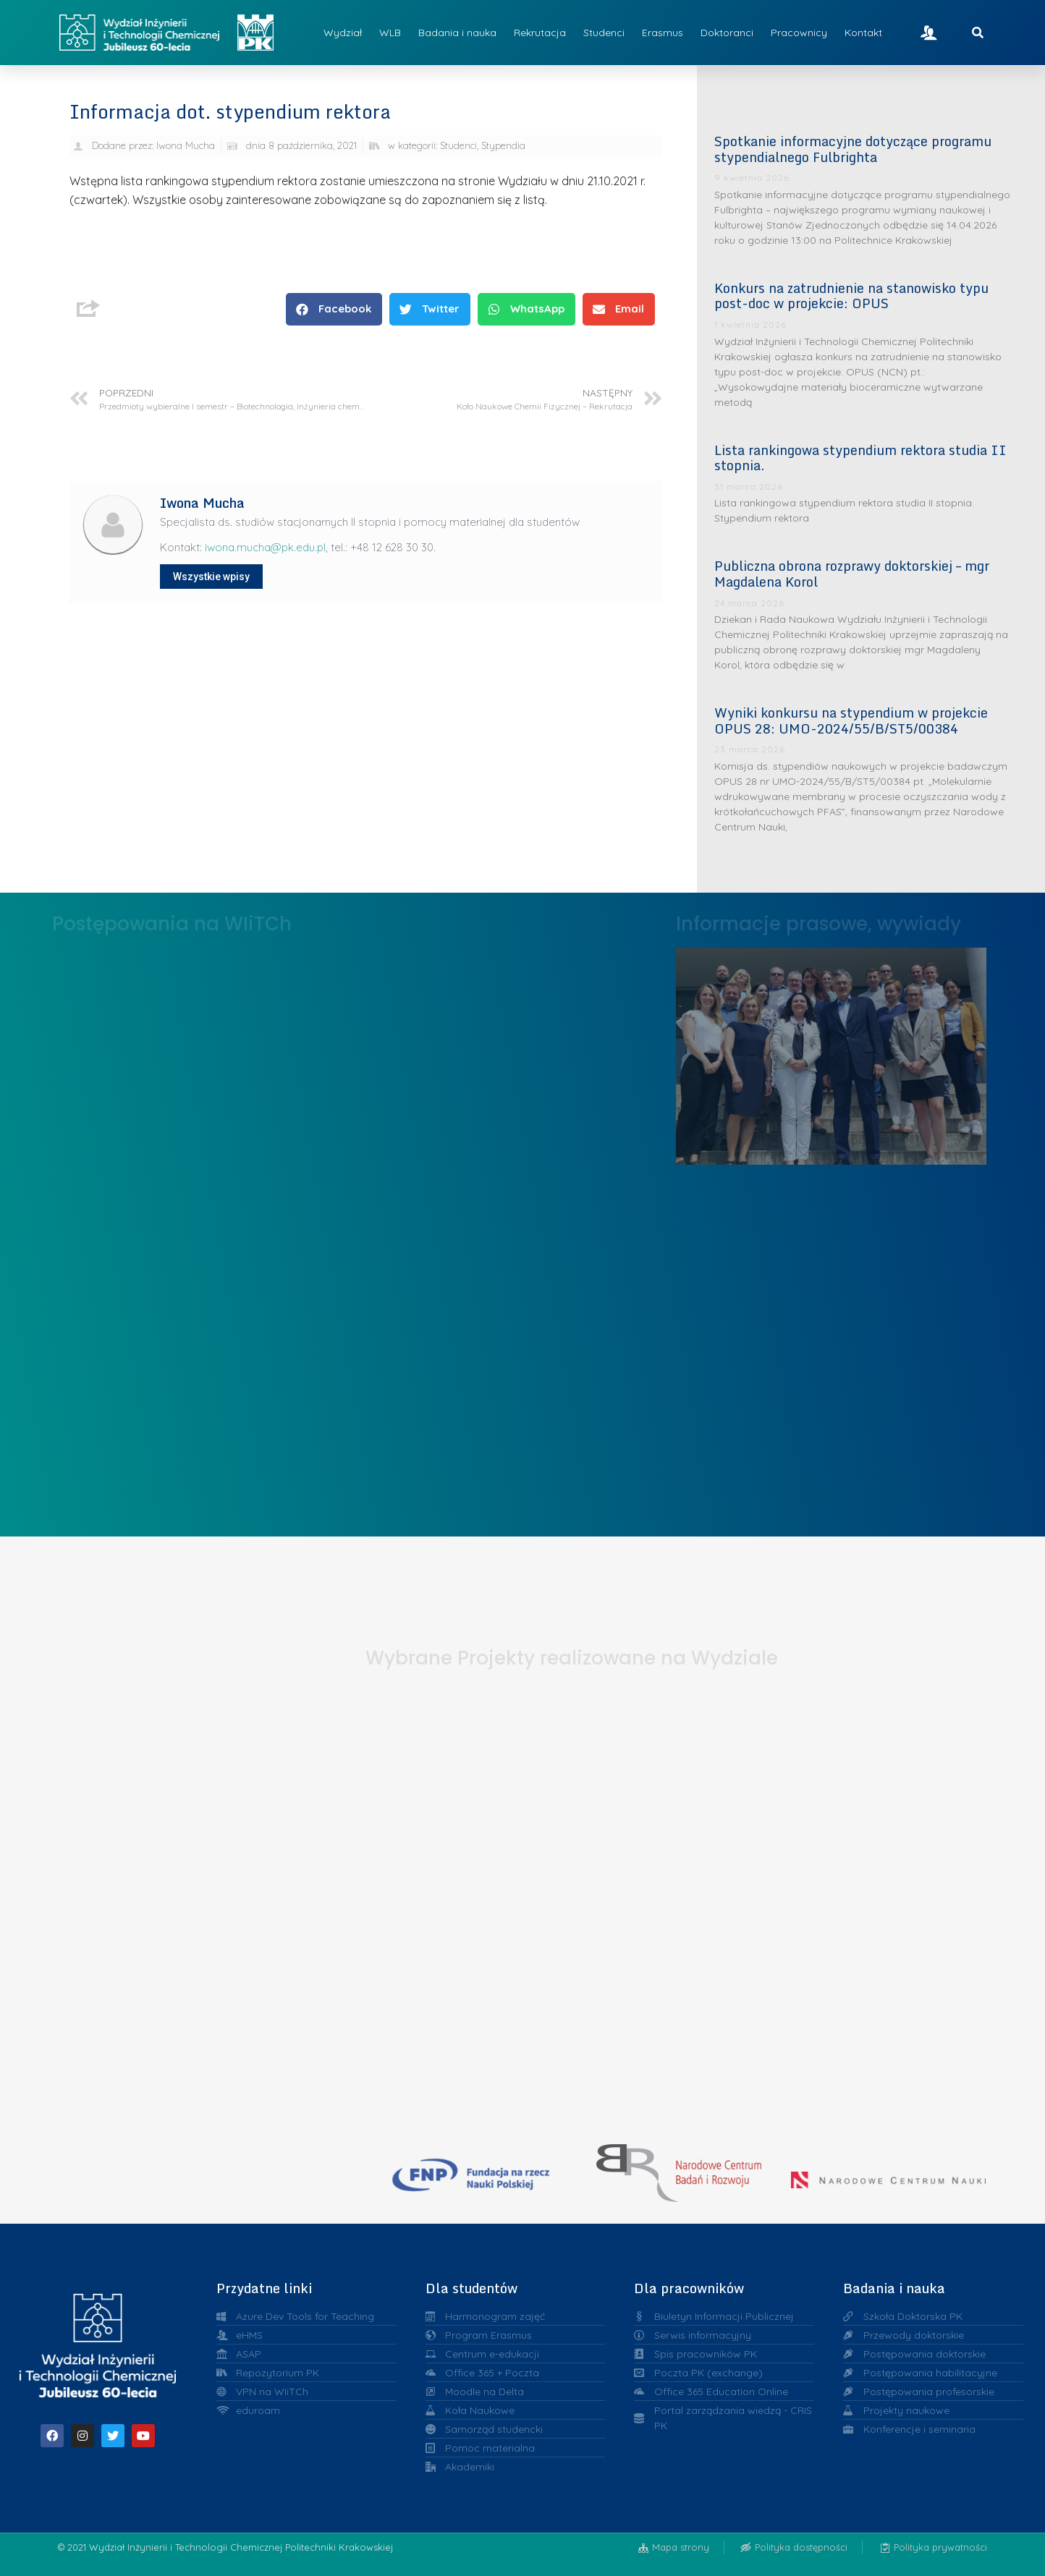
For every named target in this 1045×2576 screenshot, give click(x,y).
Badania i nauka (457, 32)
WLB (390, 32)
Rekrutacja (540, 32)
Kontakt (863, 32)
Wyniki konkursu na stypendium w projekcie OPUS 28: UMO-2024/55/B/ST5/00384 (851, 720)
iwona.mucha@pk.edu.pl (265, 547)
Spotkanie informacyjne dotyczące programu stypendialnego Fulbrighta (852, 149)
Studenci (604, 32)
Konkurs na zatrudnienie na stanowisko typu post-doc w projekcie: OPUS (851, 296)
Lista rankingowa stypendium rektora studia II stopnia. (860, 458)
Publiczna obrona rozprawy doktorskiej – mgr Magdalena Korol (851, 573)
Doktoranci (727, 32)
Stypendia (503, 145)
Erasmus (662, 32)
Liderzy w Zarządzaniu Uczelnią (831, 1052)
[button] (334, 309)
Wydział (342, 32)
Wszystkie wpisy (211, 576)
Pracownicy (799, 32)
